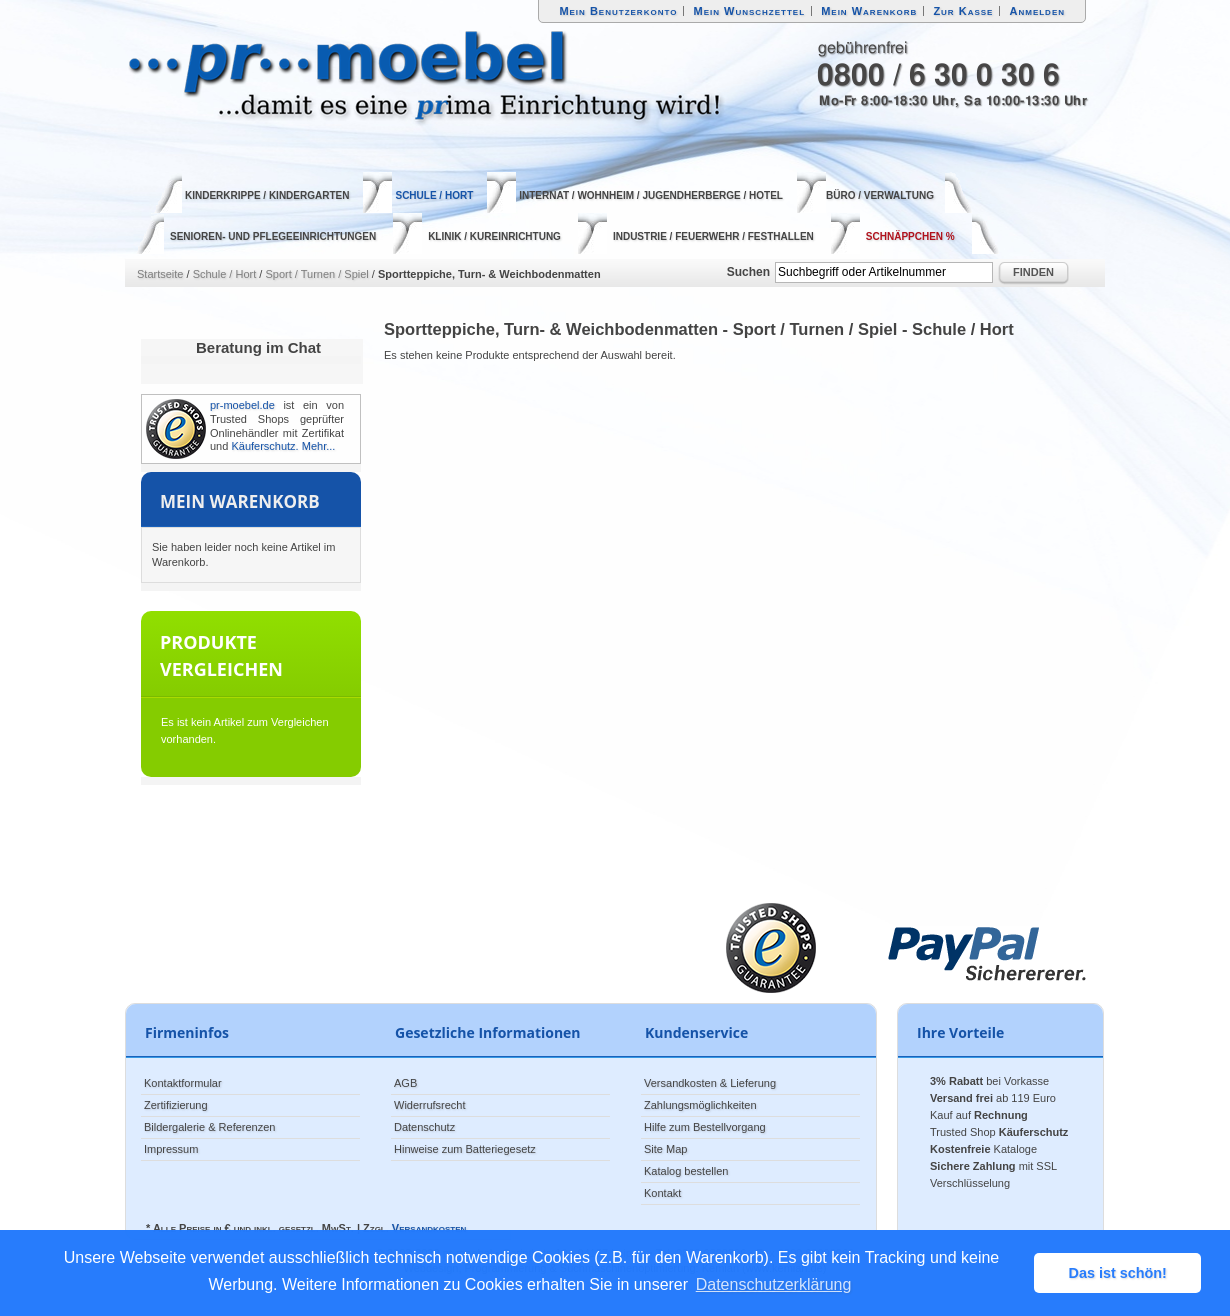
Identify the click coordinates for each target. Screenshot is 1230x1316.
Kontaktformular (183, 1083)
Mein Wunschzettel (749, 11)
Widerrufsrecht (430, 1105)
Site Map (665, 1149)
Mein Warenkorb (869, 11)
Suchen (748, 272)
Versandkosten (429, 1228)
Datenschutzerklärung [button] (774, 1284)
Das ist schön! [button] (1118, 1273)
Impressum (171, 1149)
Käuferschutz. (264, 446)
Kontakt (662, 1193)
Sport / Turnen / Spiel (316, 274)
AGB (405, 1083)
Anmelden (1038, 11)
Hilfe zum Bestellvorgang (705, 1127)
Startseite (160, 274)
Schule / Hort (225, 274)
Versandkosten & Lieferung (710, 1083)
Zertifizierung (176, 1105)
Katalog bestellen (686, 1171)
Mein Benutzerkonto (618, 11)
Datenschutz (424, 1127)
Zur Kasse (963, 11)
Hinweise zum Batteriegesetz (465, 1149)
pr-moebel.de (242, 405)
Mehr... (319, 446)
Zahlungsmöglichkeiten (700, 1105)
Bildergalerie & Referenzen (209, 1127)
